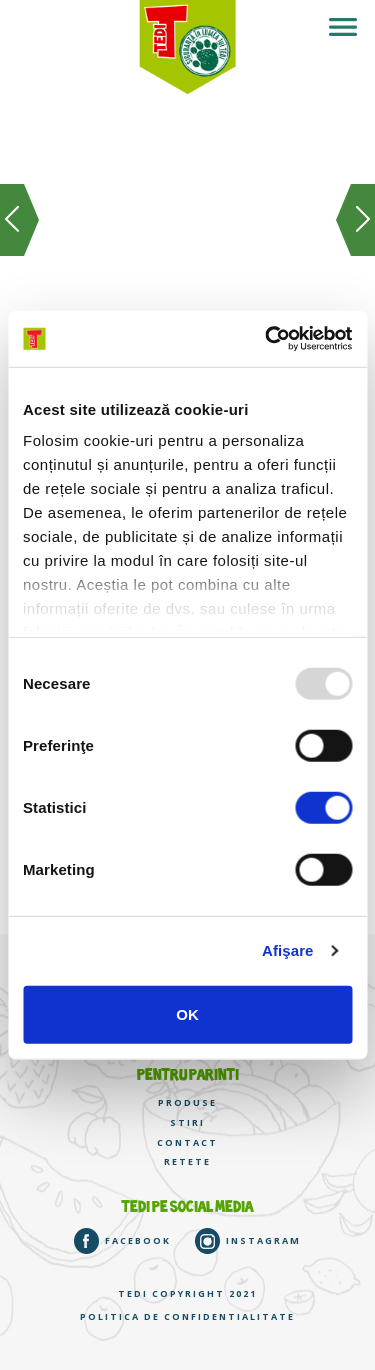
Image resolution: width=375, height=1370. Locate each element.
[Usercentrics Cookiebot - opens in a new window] (267, 339)
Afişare (288, 950)
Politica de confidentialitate (187, 1317)
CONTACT (187, 1143)
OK (187, 1013)
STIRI (187, 1123)
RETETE (187, 1162)
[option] (187, 247)
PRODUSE (187, 1103)
